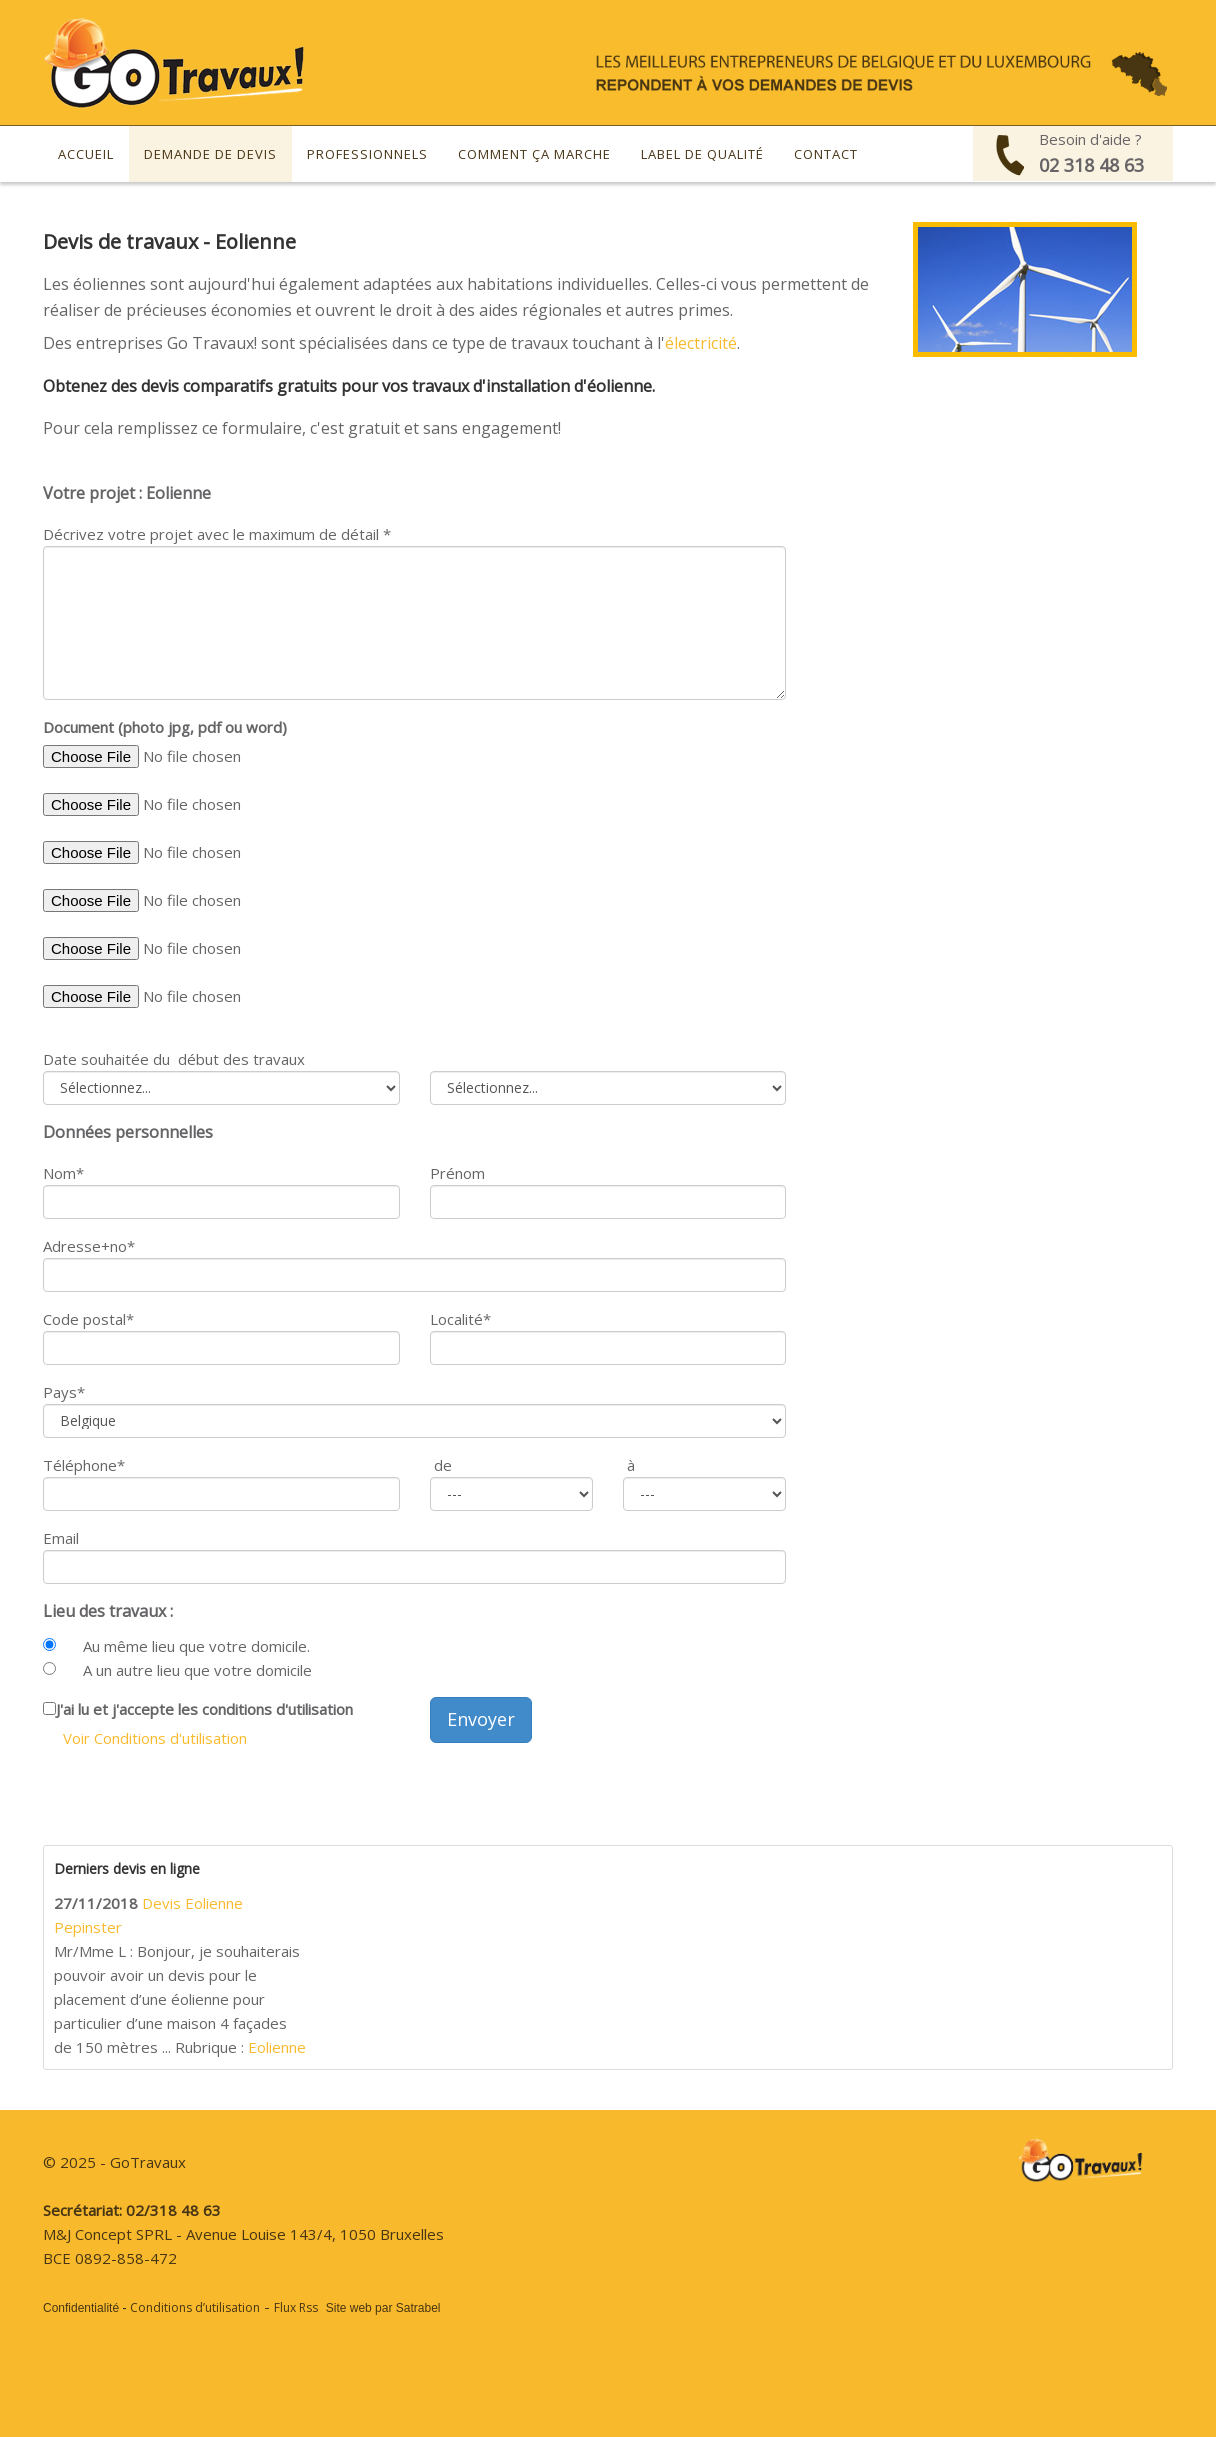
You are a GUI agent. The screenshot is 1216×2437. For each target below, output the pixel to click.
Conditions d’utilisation (195, 2307)
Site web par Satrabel (383, 2308)
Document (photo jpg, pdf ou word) (165, 727)
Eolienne (277, 2047)
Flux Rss (296, 2307)
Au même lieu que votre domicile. (196, 1646)
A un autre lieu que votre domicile (197, 1670)
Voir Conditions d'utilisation (155, 1738)
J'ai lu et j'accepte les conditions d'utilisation (204, 1709)
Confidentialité (81, 2308)
